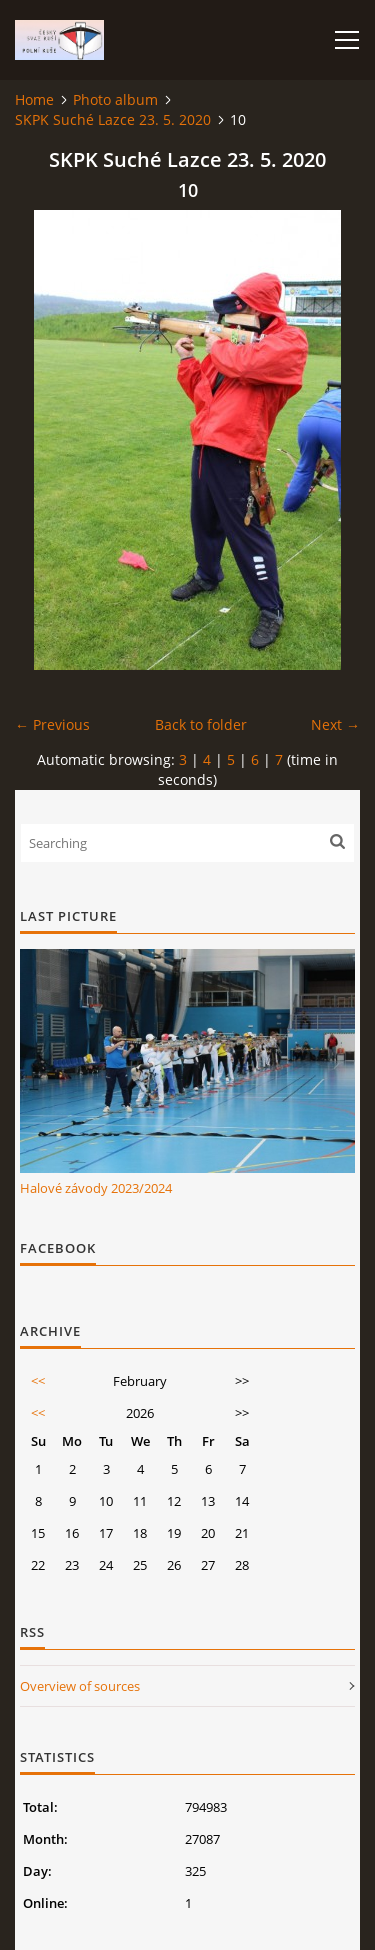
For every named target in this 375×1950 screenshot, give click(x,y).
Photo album (115, 99)
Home (34, 99)
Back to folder (201, 724)
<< (38, 1381)
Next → (335, 724)
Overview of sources (80, 1686)
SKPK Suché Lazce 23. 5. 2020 (113, 119)
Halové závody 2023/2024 (96, 1188)
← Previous (52, 724)
